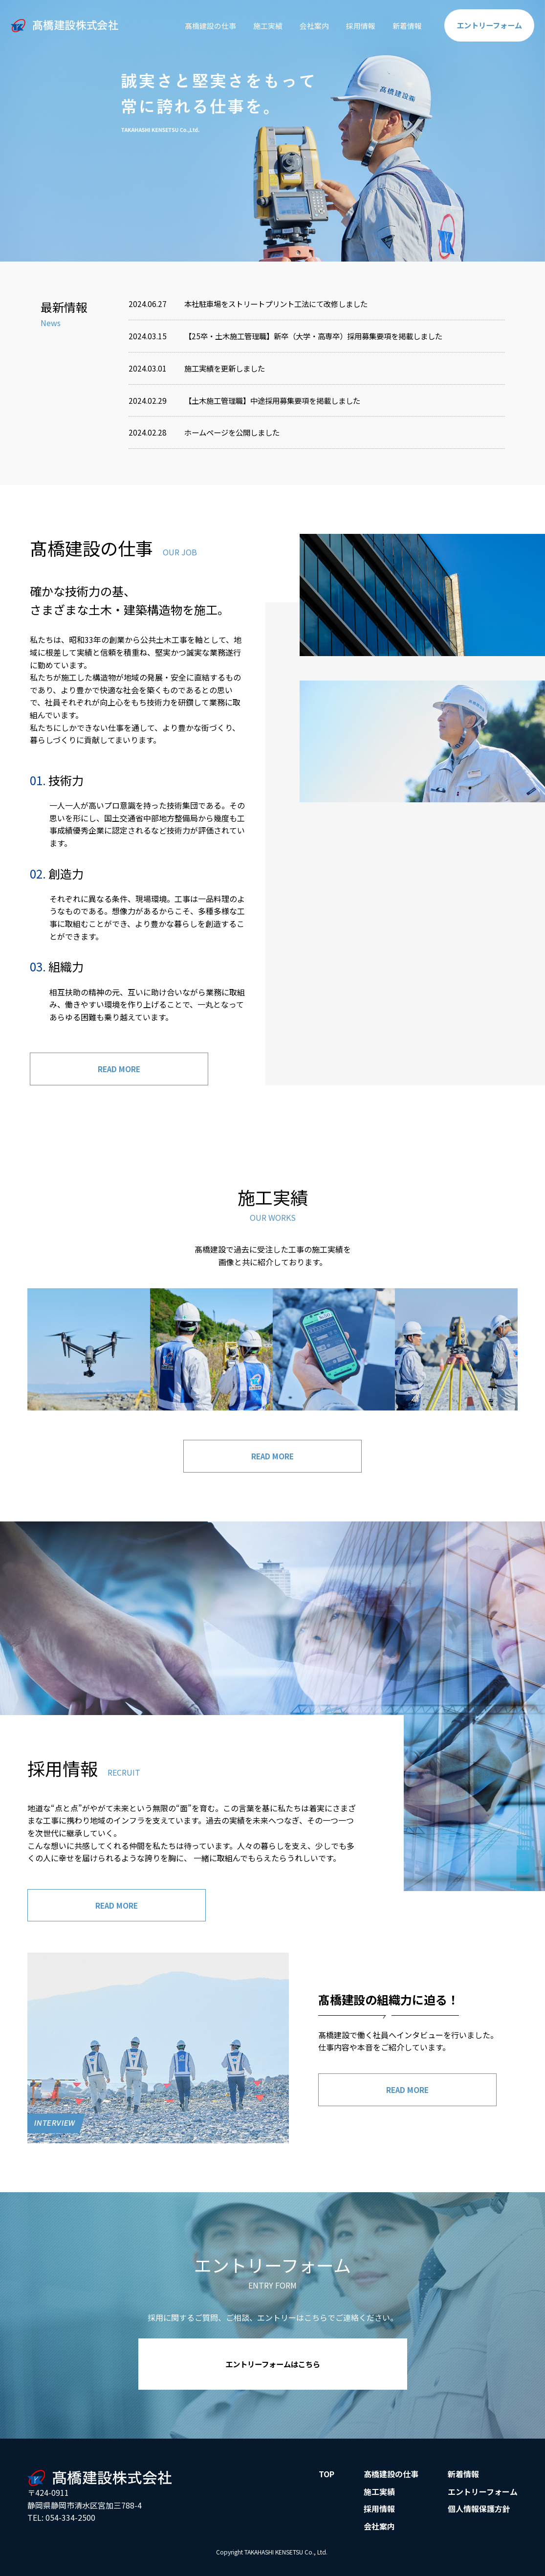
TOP (326, 2478)
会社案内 (305, 25)
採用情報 (353, 25)
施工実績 (256, 25)
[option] (272, 131)
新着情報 (401, 25)
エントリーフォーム (483, 2495)
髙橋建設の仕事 (196, 25)
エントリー (487, 25)
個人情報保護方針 (479, 2512)
